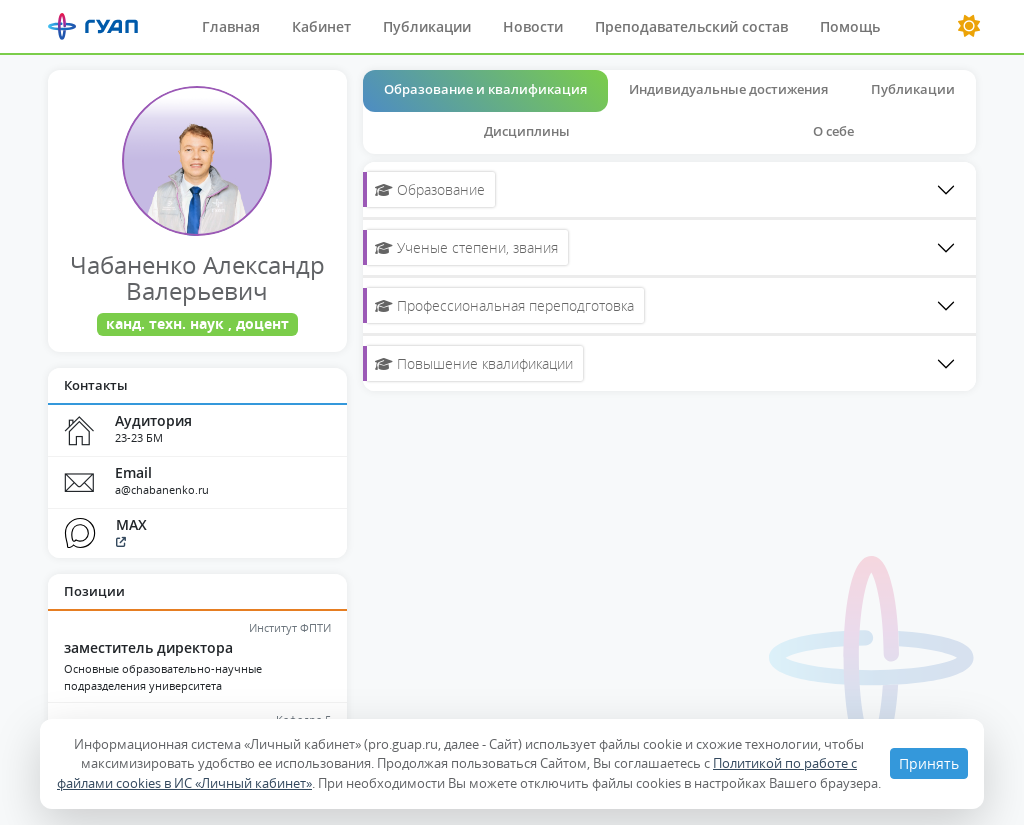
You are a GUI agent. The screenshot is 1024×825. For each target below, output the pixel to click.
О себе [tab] (833, 131)
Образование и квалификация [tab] (485, 89)
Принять (929, 763)
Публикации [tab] (913, 89)
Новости (533, 26)
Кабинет (321, 26)
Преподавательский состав (691, 26)
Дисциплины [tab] (527, 131)
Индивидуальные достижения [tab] (728, 89)
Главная (231, 26)
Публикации (427, 26)
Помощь (850, 26)
